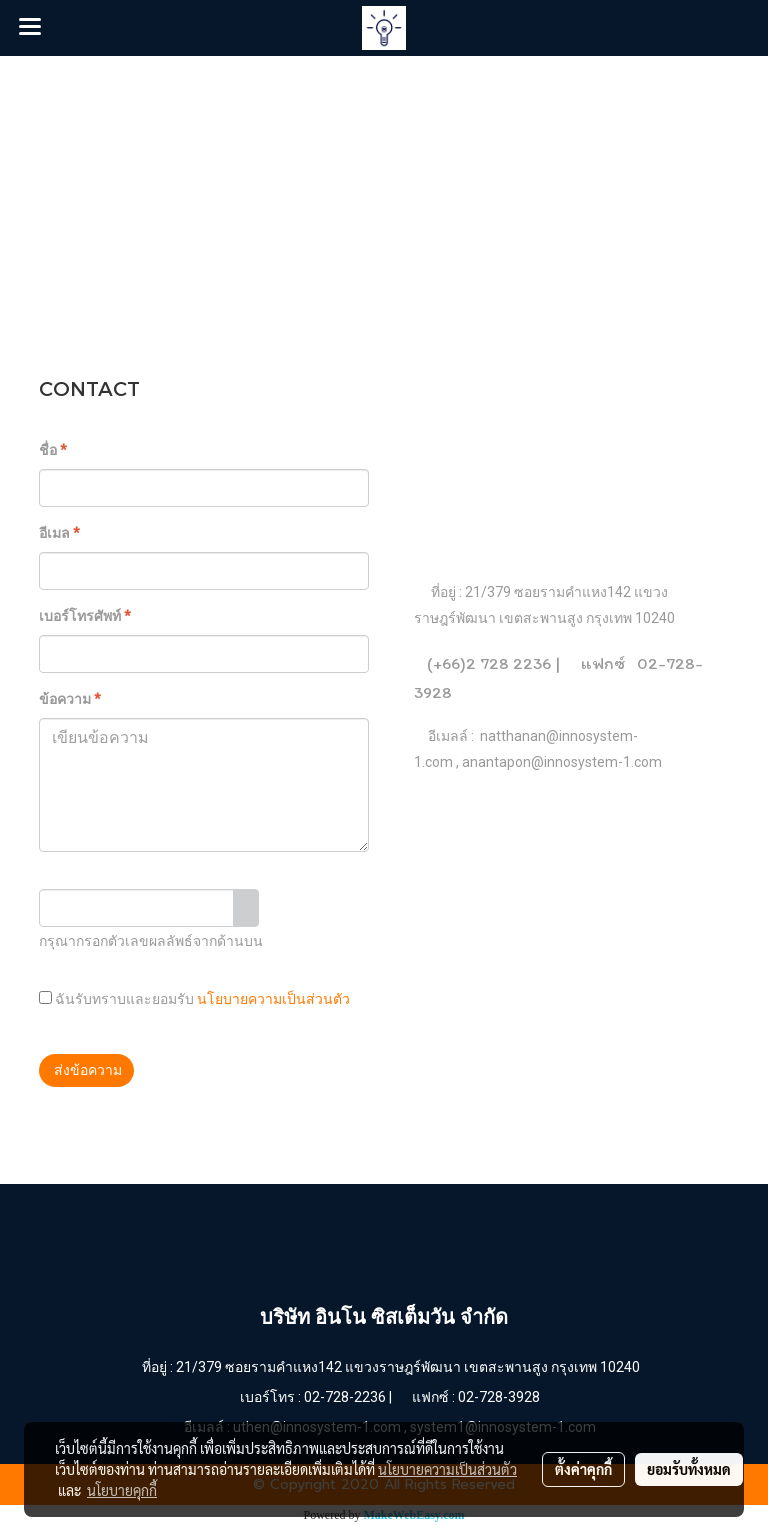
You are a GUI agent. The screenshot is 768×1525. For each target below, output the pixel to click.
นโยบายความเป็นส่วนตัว (273, 999)
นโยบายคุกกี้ (122, 1490)
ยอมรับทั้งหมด (689, 1469)
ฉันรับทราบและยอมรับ (194, 999)
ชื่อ (53, 450)
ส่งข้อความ (86, 1070)
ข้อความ (70, 699)
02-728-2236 (345, 1397)
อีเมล (59, 533)
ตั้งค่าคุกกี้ (583, 1469)
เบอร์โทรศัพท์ (85, 616)
